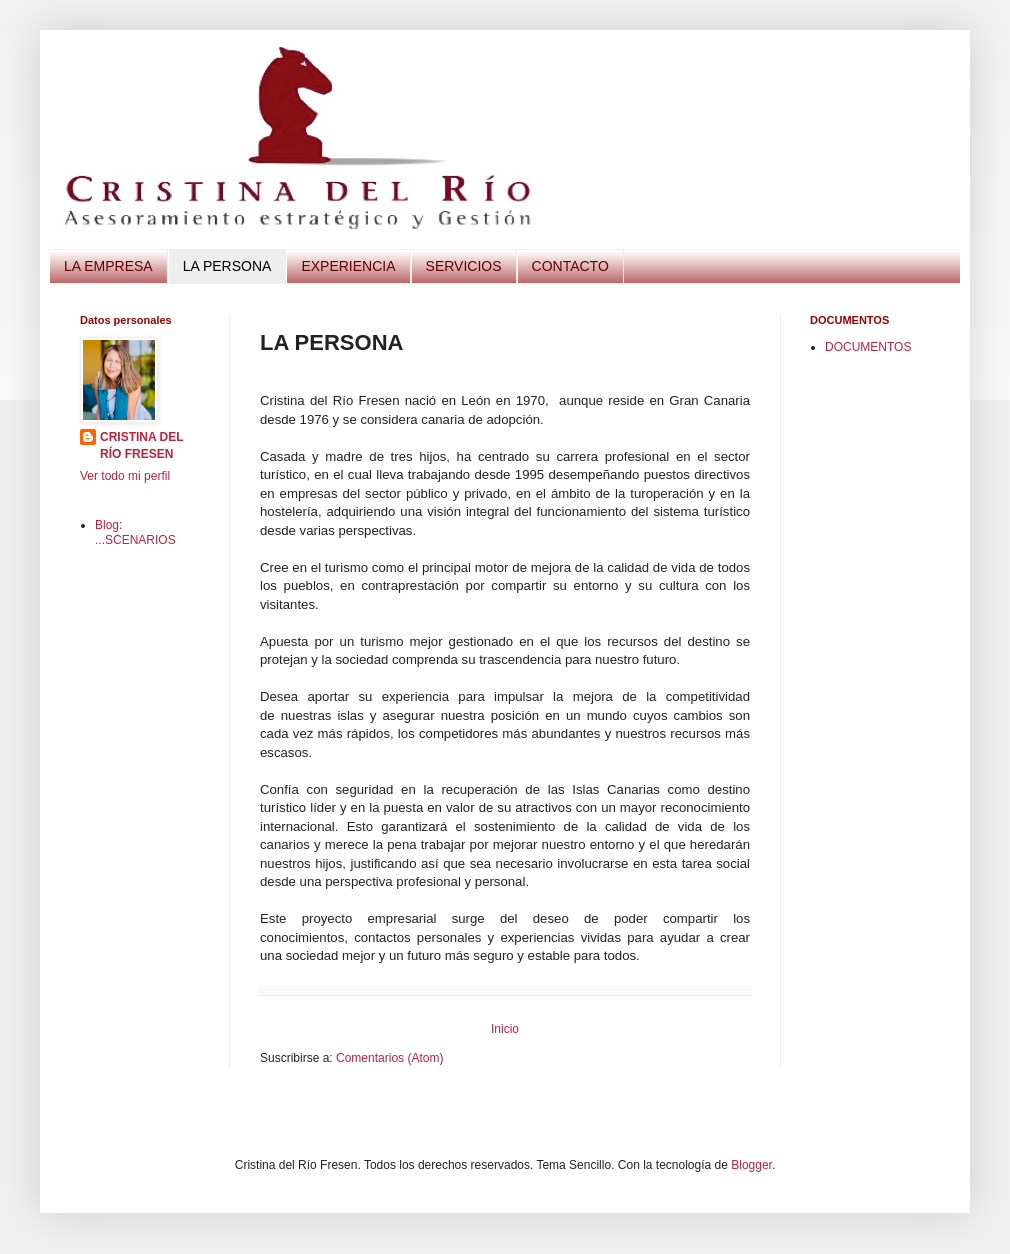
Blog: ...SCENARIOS (135, 532)
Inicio (505, 1029)
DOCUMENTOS (868, 347)
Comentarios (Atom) (389, 1058)
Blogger (751, 1165)
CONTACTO (570, 266)
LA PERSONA (227, 266)
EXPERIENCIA (348, 266)
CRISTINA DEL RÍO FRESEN (142, 445)
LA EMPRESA (108, 266)
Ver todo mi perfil (125, 476)
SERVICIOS (464, 266)
